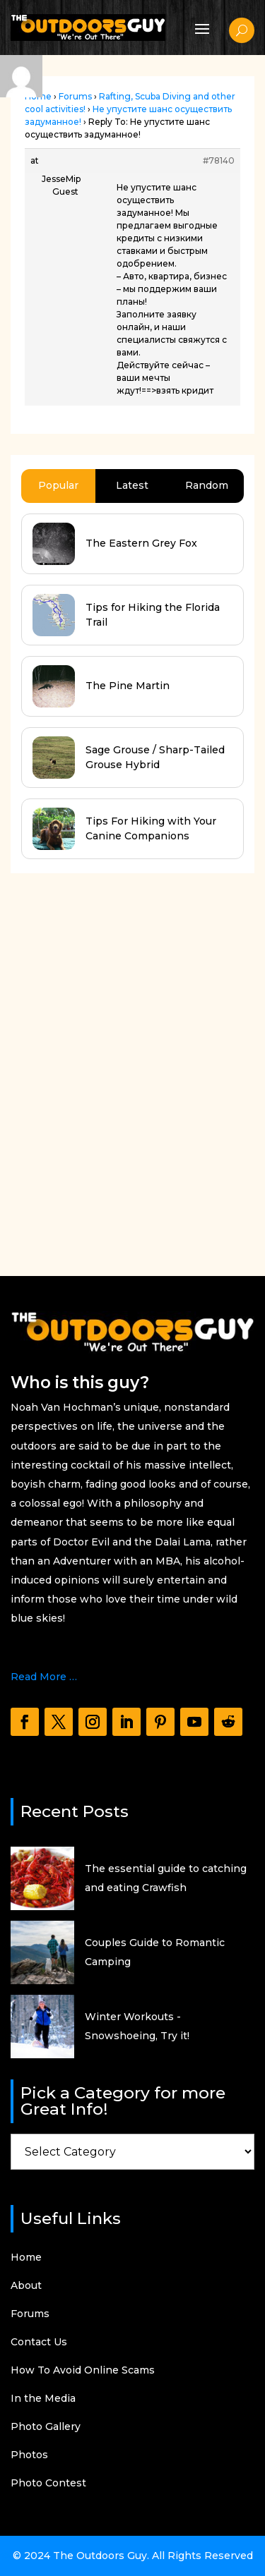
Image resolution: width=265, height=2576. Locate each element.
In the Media (43, 2399)
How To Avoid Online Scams (83, 2370)
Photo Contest (48, 2483)
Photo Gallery (46, 2427)
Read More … (44, 1676)
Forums (75, 96)
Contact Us (39, 2342)
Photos (29, 2455)
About (26, 2286)
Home (26, 2258)
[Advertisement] (132, 1026)
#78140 (219, 160)
